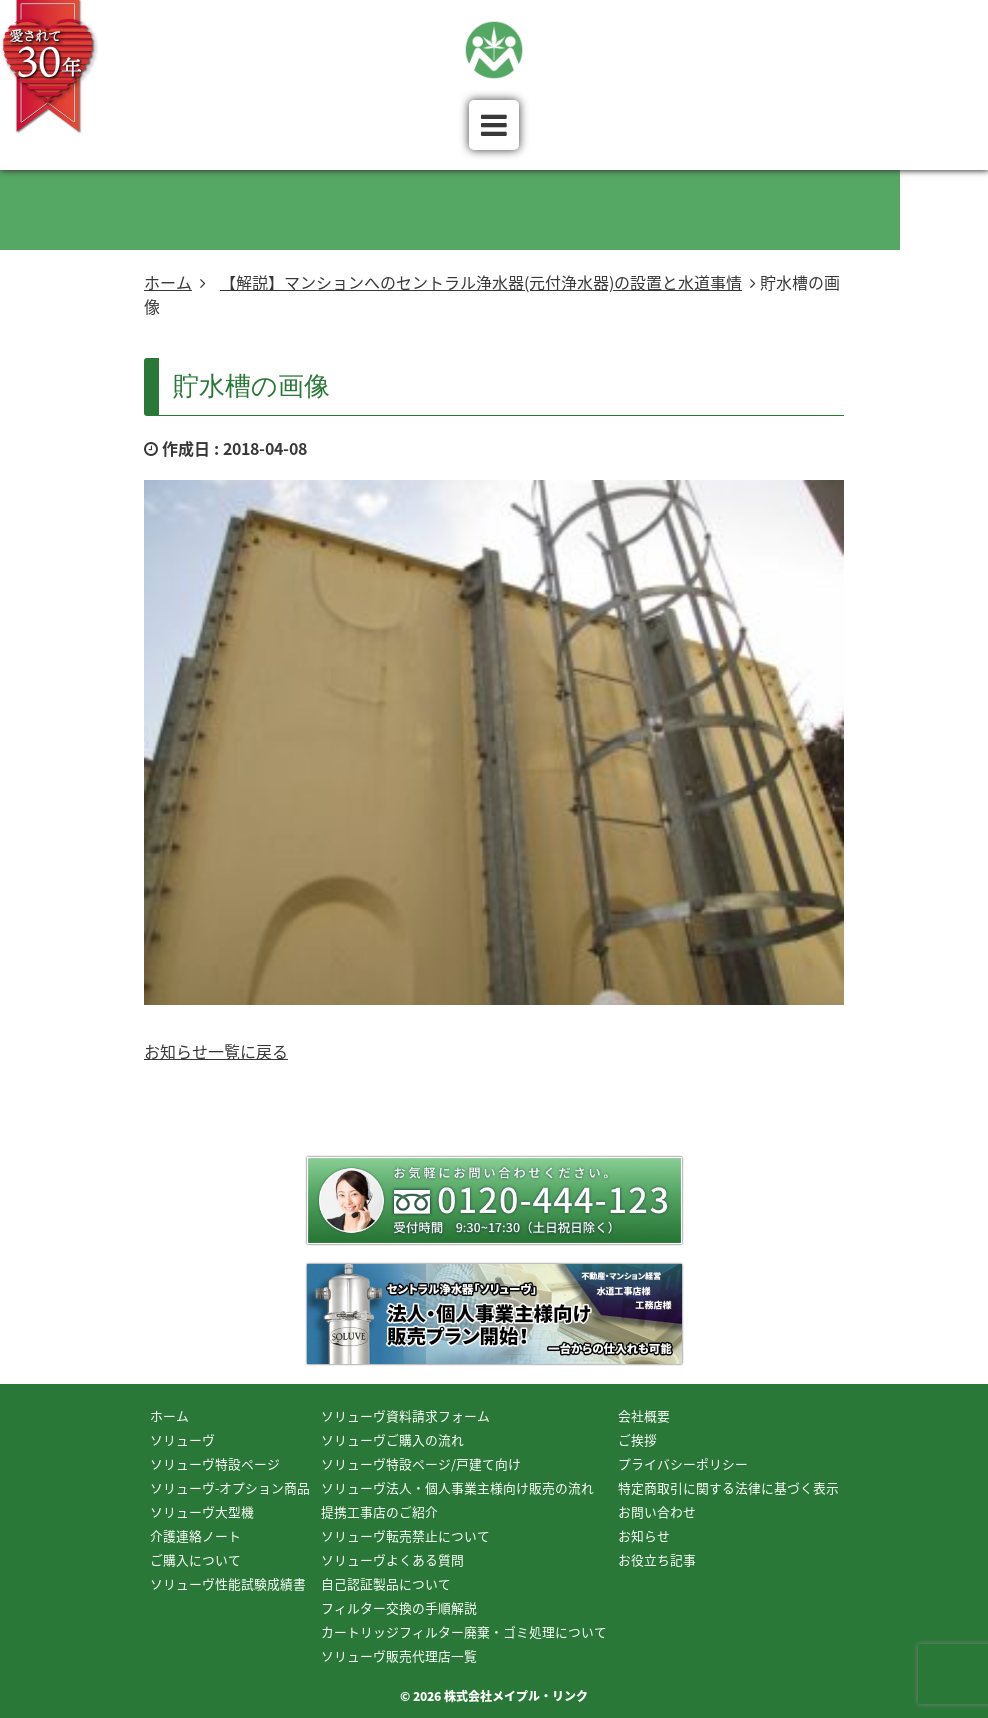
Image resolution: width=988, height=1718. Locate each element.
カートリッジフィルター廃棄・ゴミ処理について (464, 1631)
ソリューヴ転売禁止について (405, 1535)
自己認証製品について (386, 1583)
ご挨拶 (637, 1439)
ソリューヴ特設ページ (215, 1463)
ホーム (168, 282)
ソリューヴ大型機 (202, 1511)
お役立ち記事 (657, 1559)
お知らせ (644, 1535)
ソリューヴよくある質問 (392, 1559)
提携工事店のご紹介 (379, 1511)
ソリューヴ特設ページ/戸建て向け (421, 1463)
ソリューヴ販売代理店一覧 (399, 1655)
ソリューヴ (182, 1439)
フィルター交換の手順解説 (399, 1607)
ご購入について (195, 1559)
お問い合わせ (657, 1511)
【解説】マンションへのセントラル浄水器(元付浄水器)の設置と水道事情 (481, 282)
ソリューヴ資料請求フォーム (405, 1415)
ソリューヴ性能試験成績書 (228, 1583)
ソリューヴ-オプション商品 (230, 1487)
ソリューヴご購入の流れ (392, 1439)
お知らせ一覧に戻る (216, 1051)
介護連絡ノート (195, 1535)
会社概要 (644, 1415)
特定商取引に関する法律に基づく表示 (728, 1487)
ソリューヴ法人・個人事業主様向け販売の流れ (457, 1487)
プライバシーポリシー (683, 1463)
